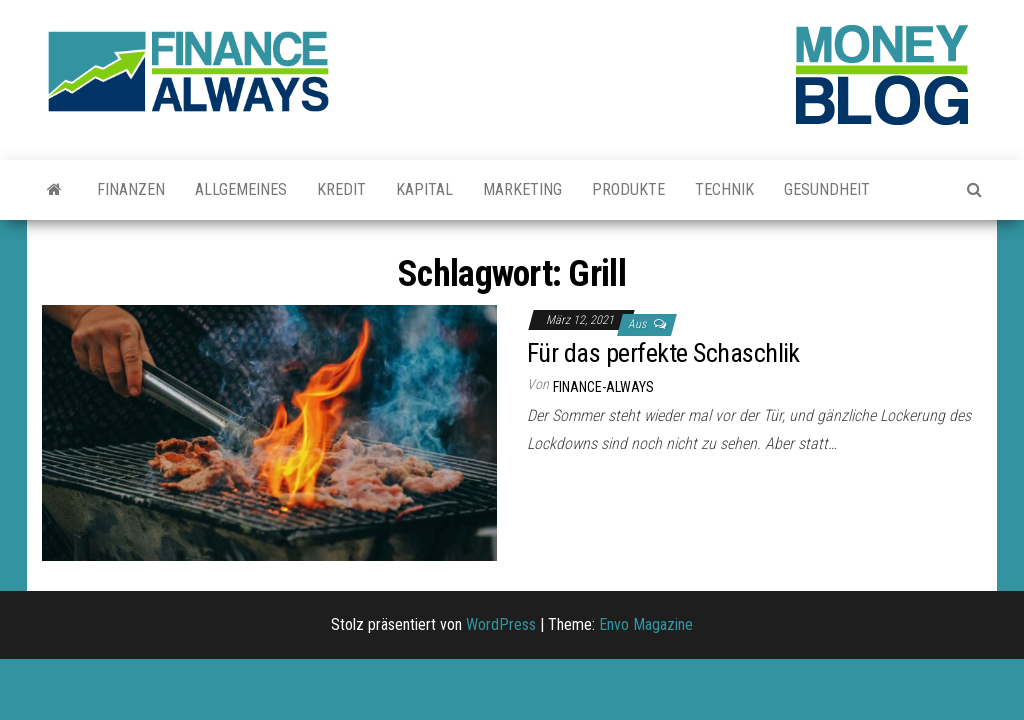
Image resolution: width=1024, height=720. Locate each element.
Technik (724, 189)
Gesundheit (827, 189)
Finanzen (131, 189)
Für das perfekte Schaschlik (663, 353)
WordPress (501, 624)
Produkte (628, 189)
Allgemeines (241, 189)
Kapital (424, 189)
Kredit (341, 189)
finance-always (603, 387)
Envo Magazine (646, 624)
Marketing (522, 189)
